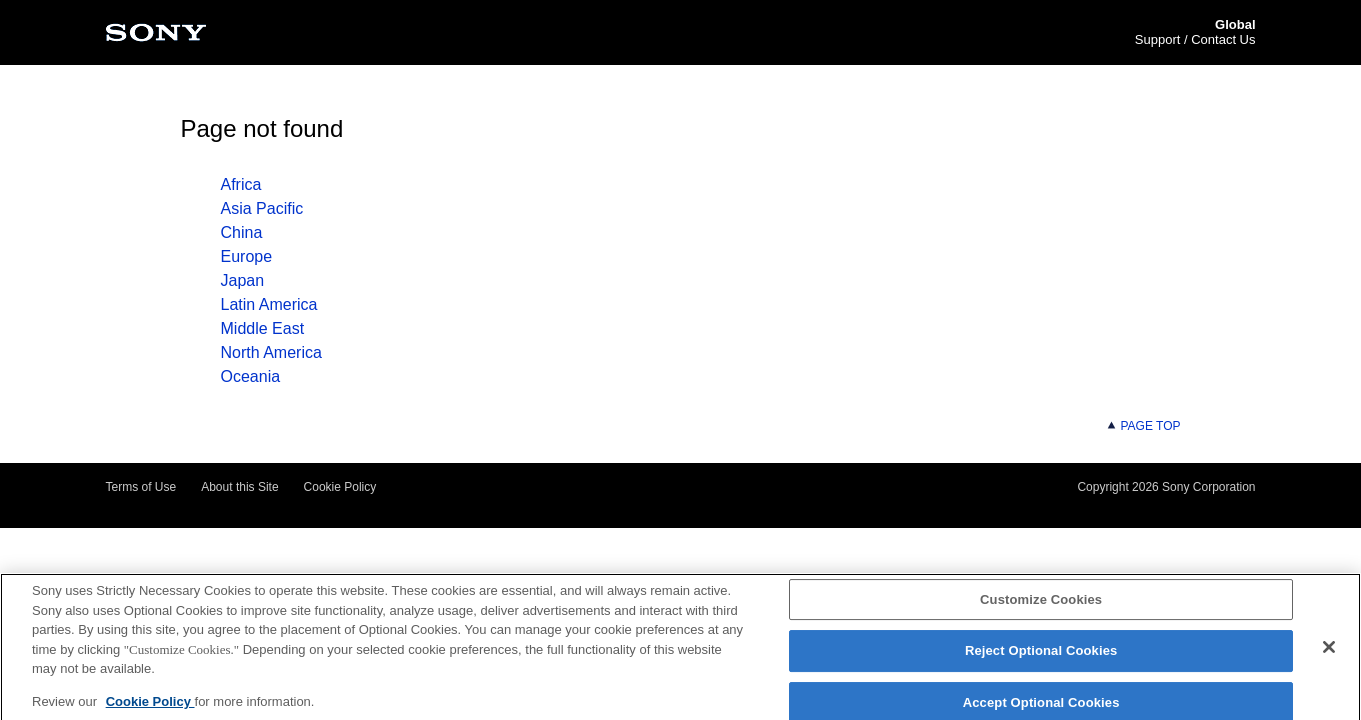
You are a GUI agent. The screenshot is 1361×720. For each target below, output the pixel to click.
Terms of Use (141, 487)
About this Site (239, 487)
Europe (247, 256)
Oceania (251, 376)
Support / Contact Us (1195, 39)
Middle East (263, 328)
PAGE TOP (1143, 426)
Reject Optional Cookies (1041, 655)
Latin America (269, 304)
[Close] (1329, 652)
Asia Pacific (262, 208)
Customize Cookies (1041, 604)
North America (271, 352)
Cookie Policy (340, 487)
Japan (243, 280)
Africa (241, 184)
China (242, 232)
